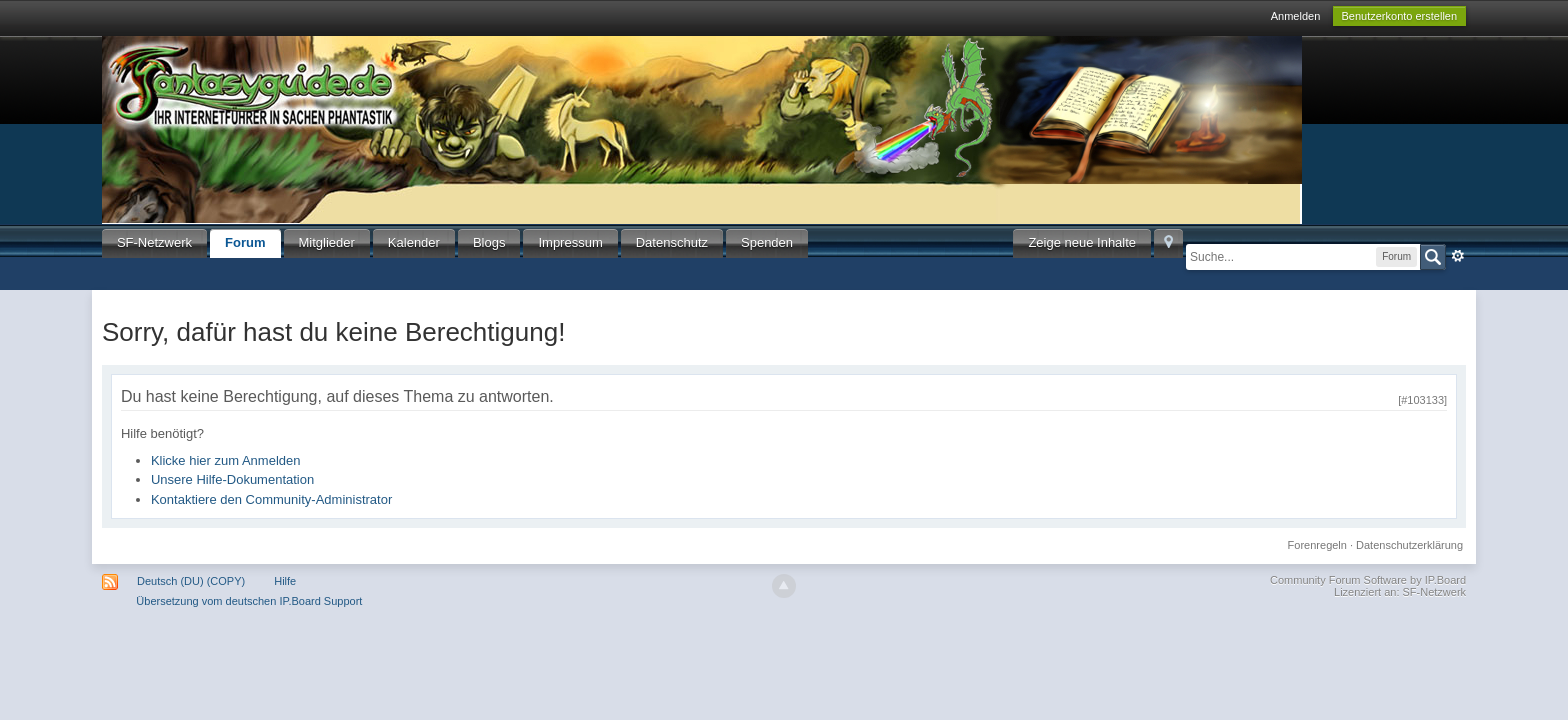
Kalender (414, 242)
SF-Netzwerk (154, 242)
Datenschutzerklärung (1409, 545)
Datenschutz (672, 242)
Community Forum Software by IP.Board (1368, 580)
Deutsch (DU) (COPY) (191, 581)
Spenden (767, 242)
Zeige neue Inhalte (1082, 242)
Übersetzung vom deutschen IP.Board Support (249, 601)
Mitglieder (327, 242)
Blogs (489, 242)
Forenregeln (1317, 545)
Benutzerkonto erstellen (1400, 16)
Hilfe (285, 581)
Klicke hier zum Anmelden (226, 460)
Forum (245, 242)
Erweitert (1458, 256)
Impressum (570, 242)
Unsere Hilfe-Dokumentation (232, 479)
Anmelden (1296, 16)
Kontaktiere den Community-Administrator (271, 499)
